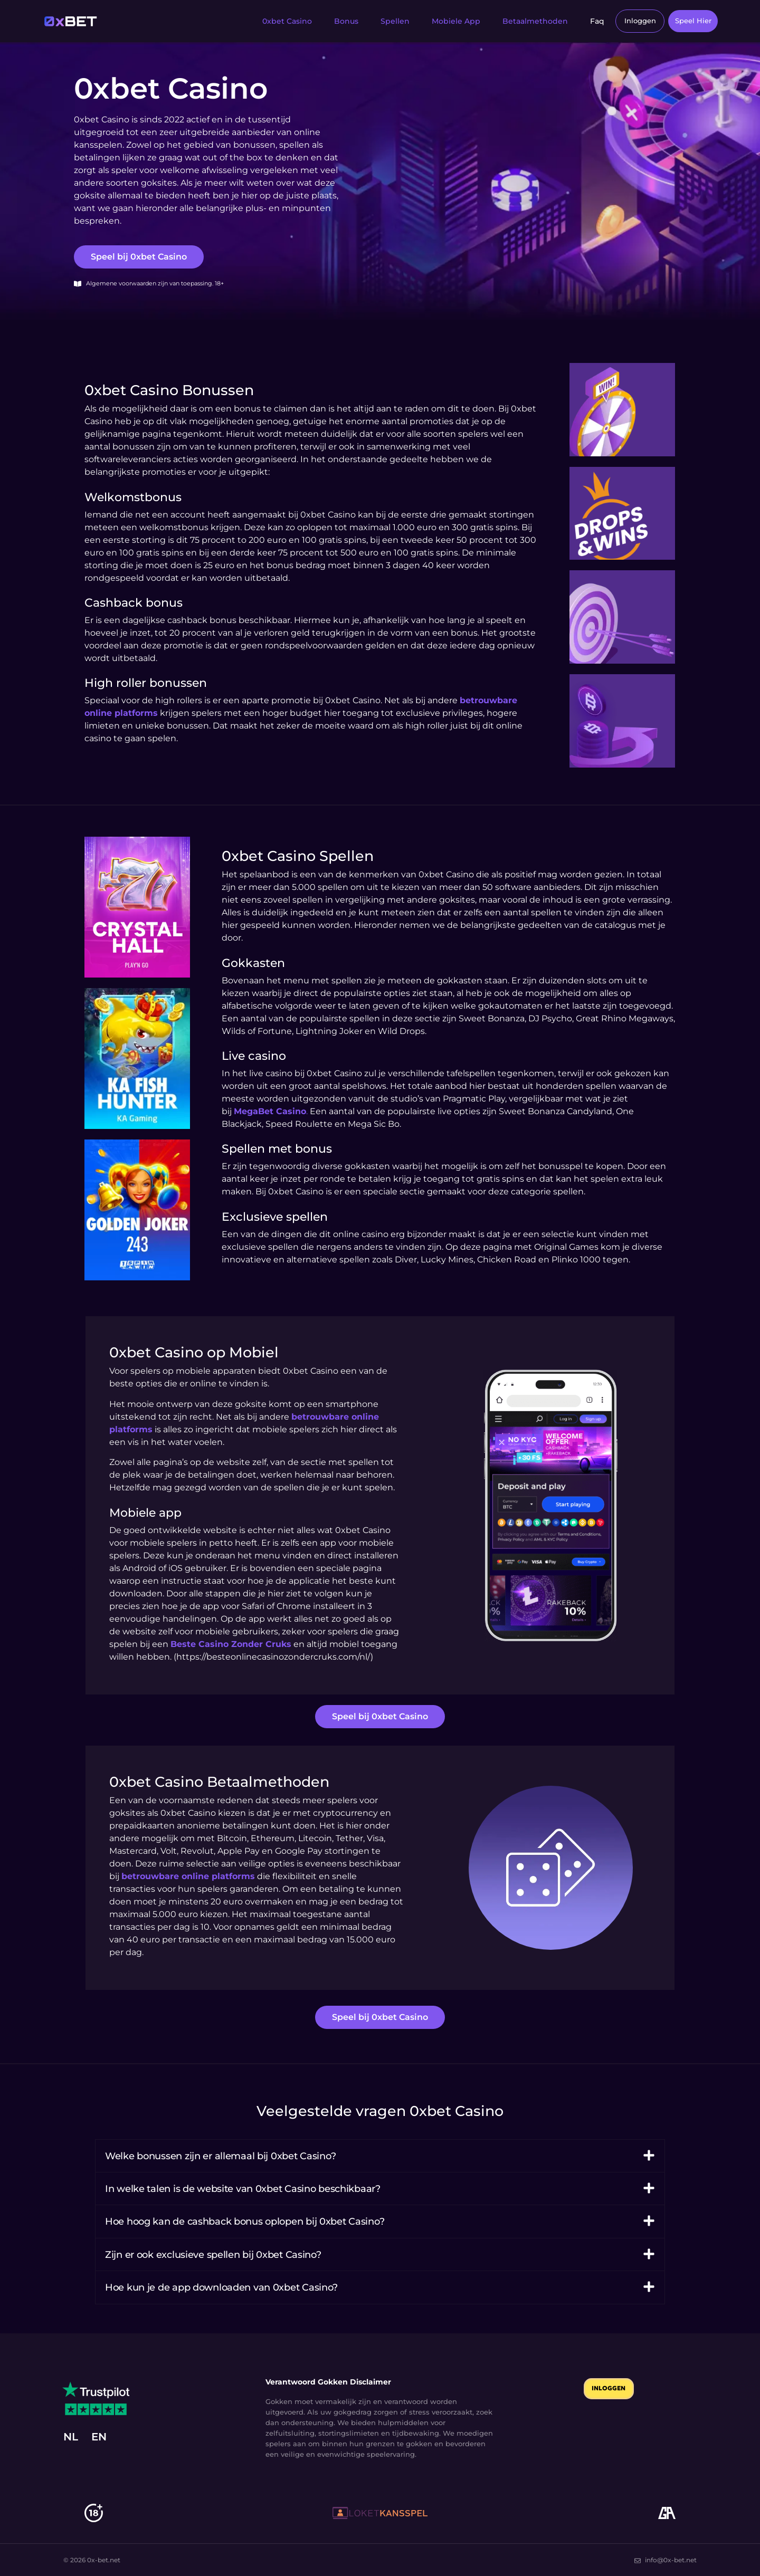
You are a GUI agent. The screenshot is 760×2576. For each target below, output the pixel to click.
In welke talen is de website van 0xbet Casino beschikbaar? (243, 2188)
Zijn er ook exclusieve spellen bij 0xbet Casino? (213, 2254)
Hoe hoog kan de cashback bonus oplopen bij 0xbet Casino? (244, 2221)
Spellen (382, 21)
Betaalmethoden (522, 21)
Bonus (333, 21)
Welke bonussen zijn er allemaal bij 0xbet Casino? (220, 2155)
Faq (584, 21)
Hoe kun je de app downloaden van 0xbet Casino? (221, 2287)
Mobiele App (443, 21)
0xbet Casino (274, 21)
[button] (380, 2155)
